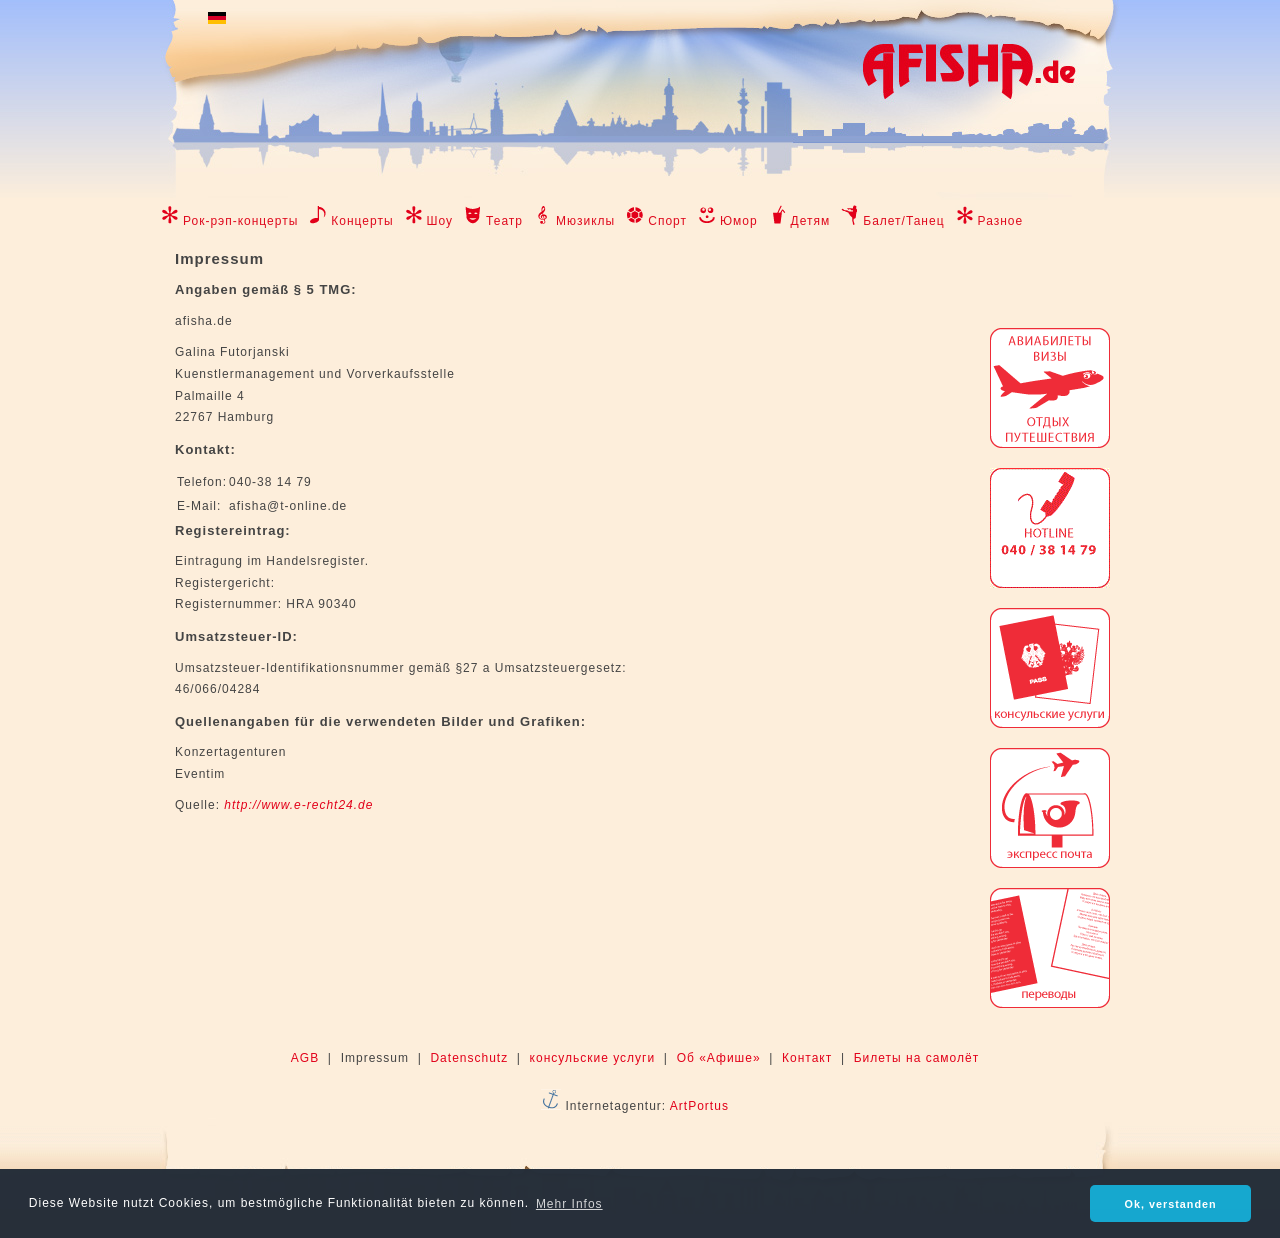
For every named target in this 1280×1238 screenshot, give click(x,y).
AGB (305, 1058)
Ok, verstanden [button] (1171, 1204)
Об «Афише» (719, 1058)
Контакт (807, 1058)
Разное (1001, 221)
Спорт (667, 221)
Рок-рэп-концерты (240, 221)
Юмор (739, 221)
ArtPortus (699, 1106)
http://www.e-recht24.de (298, 805)
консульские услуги (593, 1058)
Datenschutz (469, 1058)
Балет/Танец (903, 221)
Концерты (362, 221)
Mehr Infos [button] (569, 1204)
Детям (811, 221)
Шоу (440, 221)
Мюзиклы (585, 221)
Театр (504, 221)
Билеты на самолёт (916, 1058)
